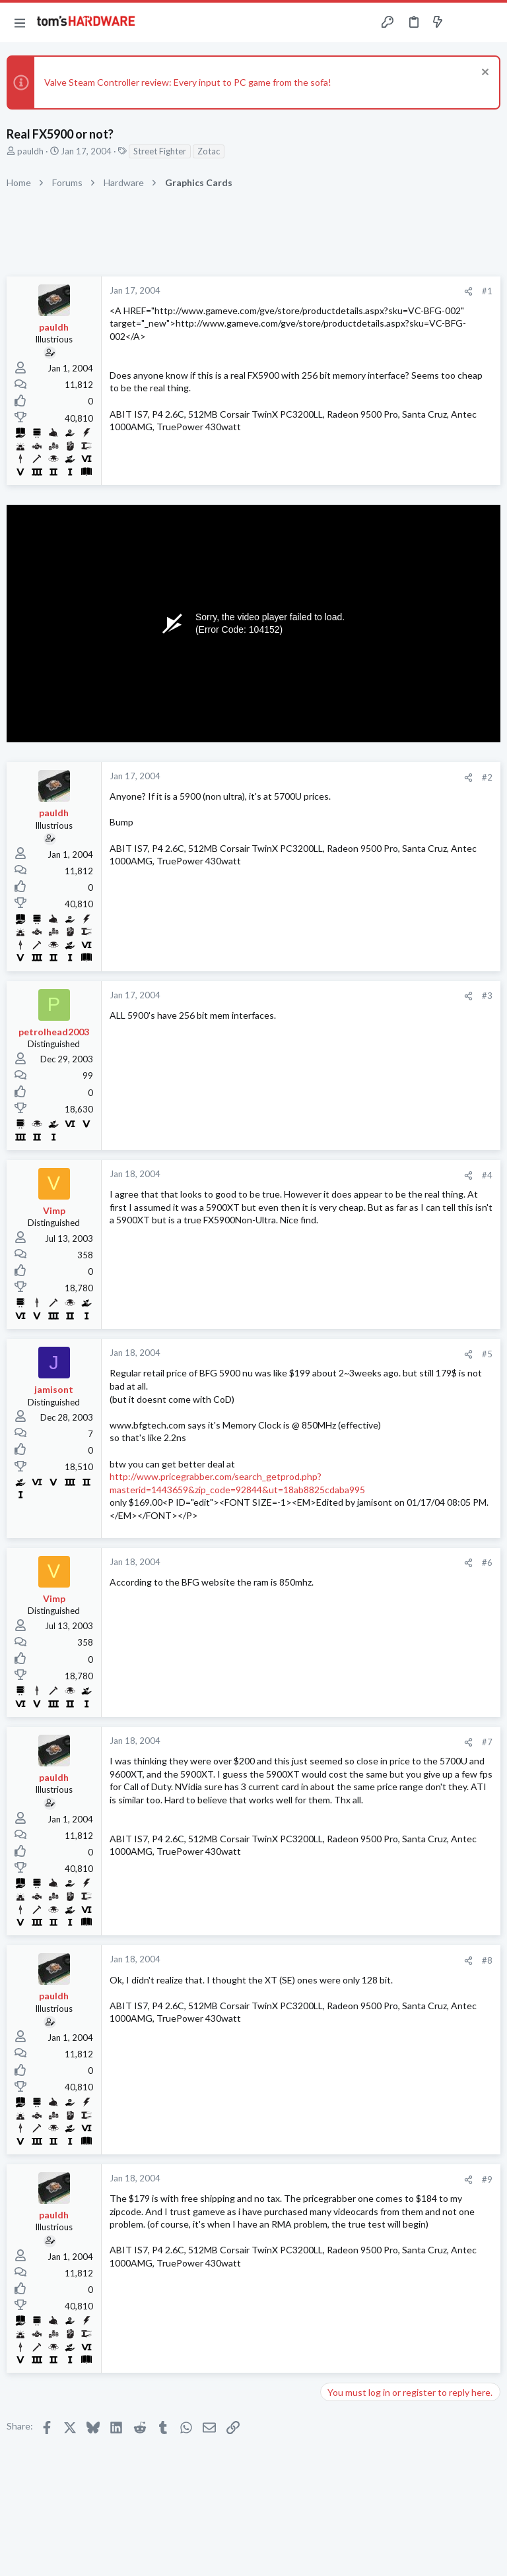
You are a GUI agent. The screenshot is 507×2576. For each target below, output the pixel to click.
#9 (487, 2179)
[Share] (468, 291)
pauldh (30, 151)
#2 (487, 777)
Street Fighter (159, 151)
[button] (20, 22)
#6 (487, 1562)
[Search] (489, 22)
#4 (487, 1175)
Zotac (208, 151)
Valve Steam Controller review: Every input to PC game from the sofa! (187, 82)
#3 (487, 995)
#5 (487, 1354)
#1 (487, 291)
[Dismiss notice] (483, 73)
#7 (487, 1742)
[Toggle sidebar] (463, 22)
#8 (487, 1960)
